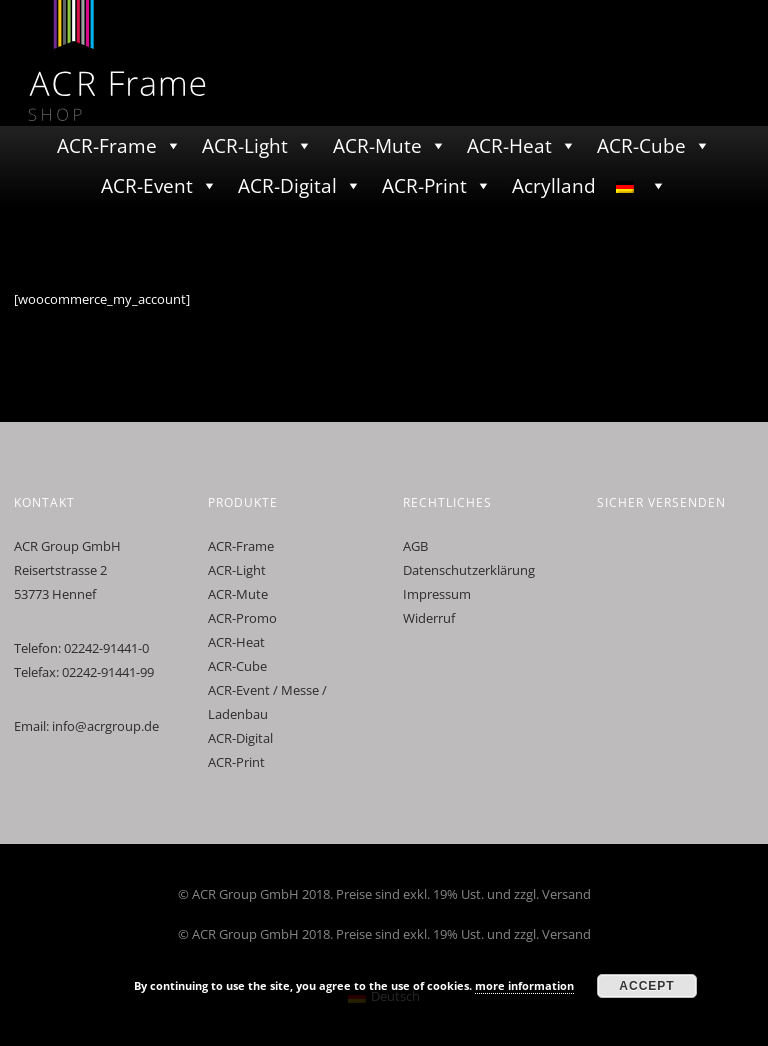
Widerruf (429, 618)
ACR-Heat (509, 146)
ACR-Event (147, 186)
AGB (415, 546)
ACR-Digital (287, 186)
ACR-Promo (242, 618)
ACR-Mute (377, 146)
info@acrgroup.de (105, 726)
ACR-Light (245, 146)
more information (524, 985)
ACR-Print (424, 186)
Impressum (437, 594)
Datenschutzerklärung (469, 570)
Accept (646, 986)
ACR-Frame (107, 146)
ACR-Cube (641, 146)
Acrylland (554, 186)
